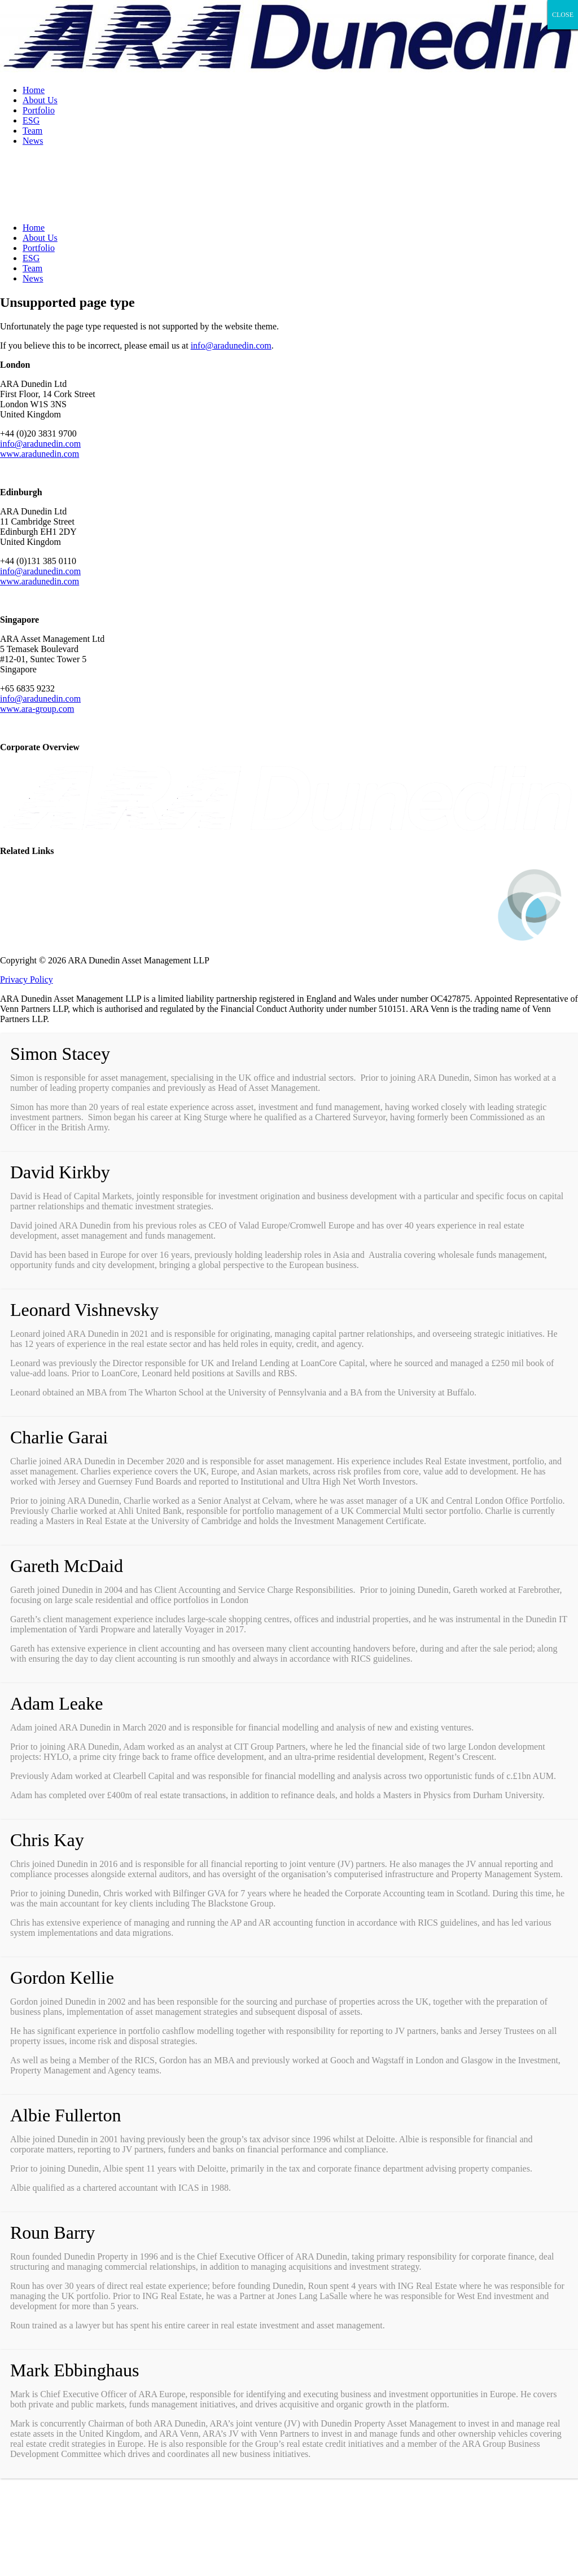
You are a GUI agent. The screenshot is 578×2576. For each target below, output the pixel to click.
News (33, 141)
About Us (40, 100)
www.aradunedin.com (39, 454)
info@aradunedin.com (231, 345)
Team (32, 130)
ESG (31, 120)
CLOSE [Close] (562, 15)
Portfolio (39, 110)
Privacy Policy (26, 979)
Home (34, 90)
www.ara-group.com (37, 709)
